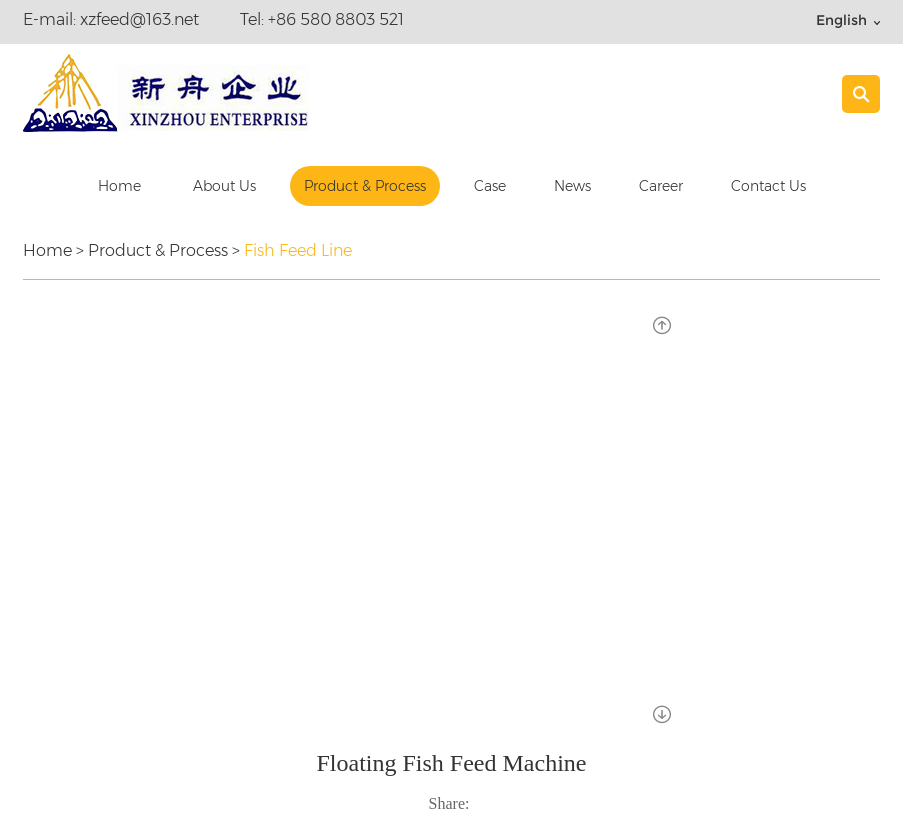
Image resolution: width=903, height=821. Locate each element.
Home (119, 186)
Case (490, 186)
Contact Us (768, 186)
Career (661, 186)
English (841, 20)
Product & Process (365, 186)
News (572, 186)
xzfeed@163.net (139, 19)
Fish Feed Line (298, 250)
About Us (224, 186)
